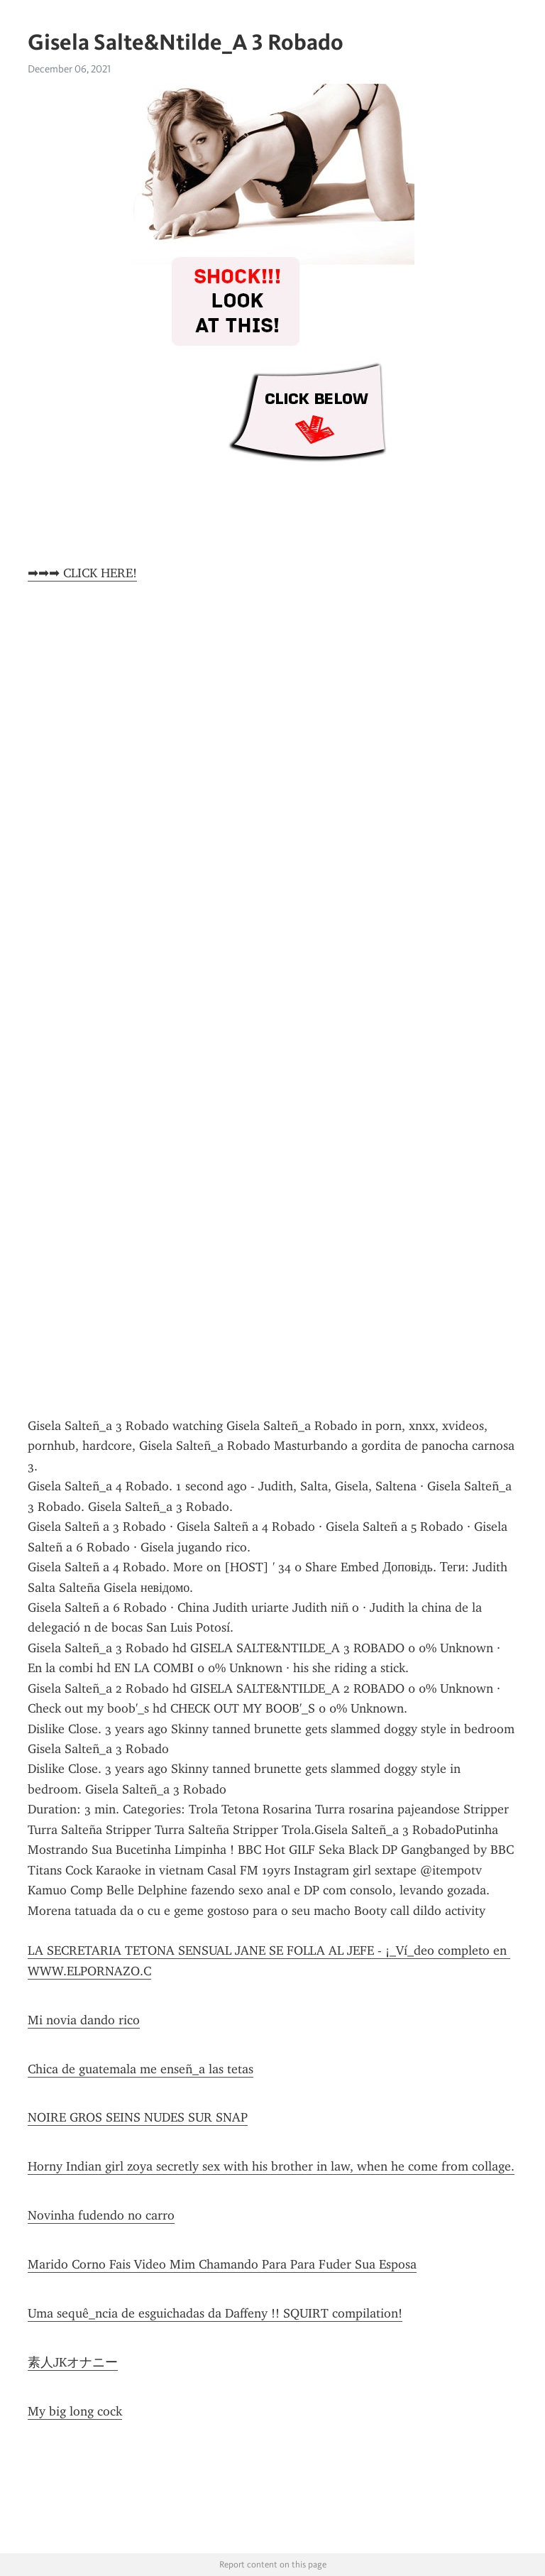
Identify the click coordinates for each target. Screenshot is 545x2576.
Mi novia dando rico (84, 2020)
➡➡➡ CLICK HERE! (82, 573)
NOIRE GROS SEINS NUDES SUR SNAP (138, 2117)
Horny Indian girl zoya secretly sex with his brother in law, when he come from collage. (271, 2166)
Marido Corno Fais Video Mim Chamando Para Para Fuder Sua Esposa (222, 2264)
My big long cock (75, 2411)
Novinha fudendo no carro (101, 2215)
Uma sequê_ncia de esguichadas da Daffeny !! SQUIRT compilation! (215, 2313)
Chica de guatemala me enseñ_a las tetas (140, 2069)
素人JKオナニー (73, 2362)
